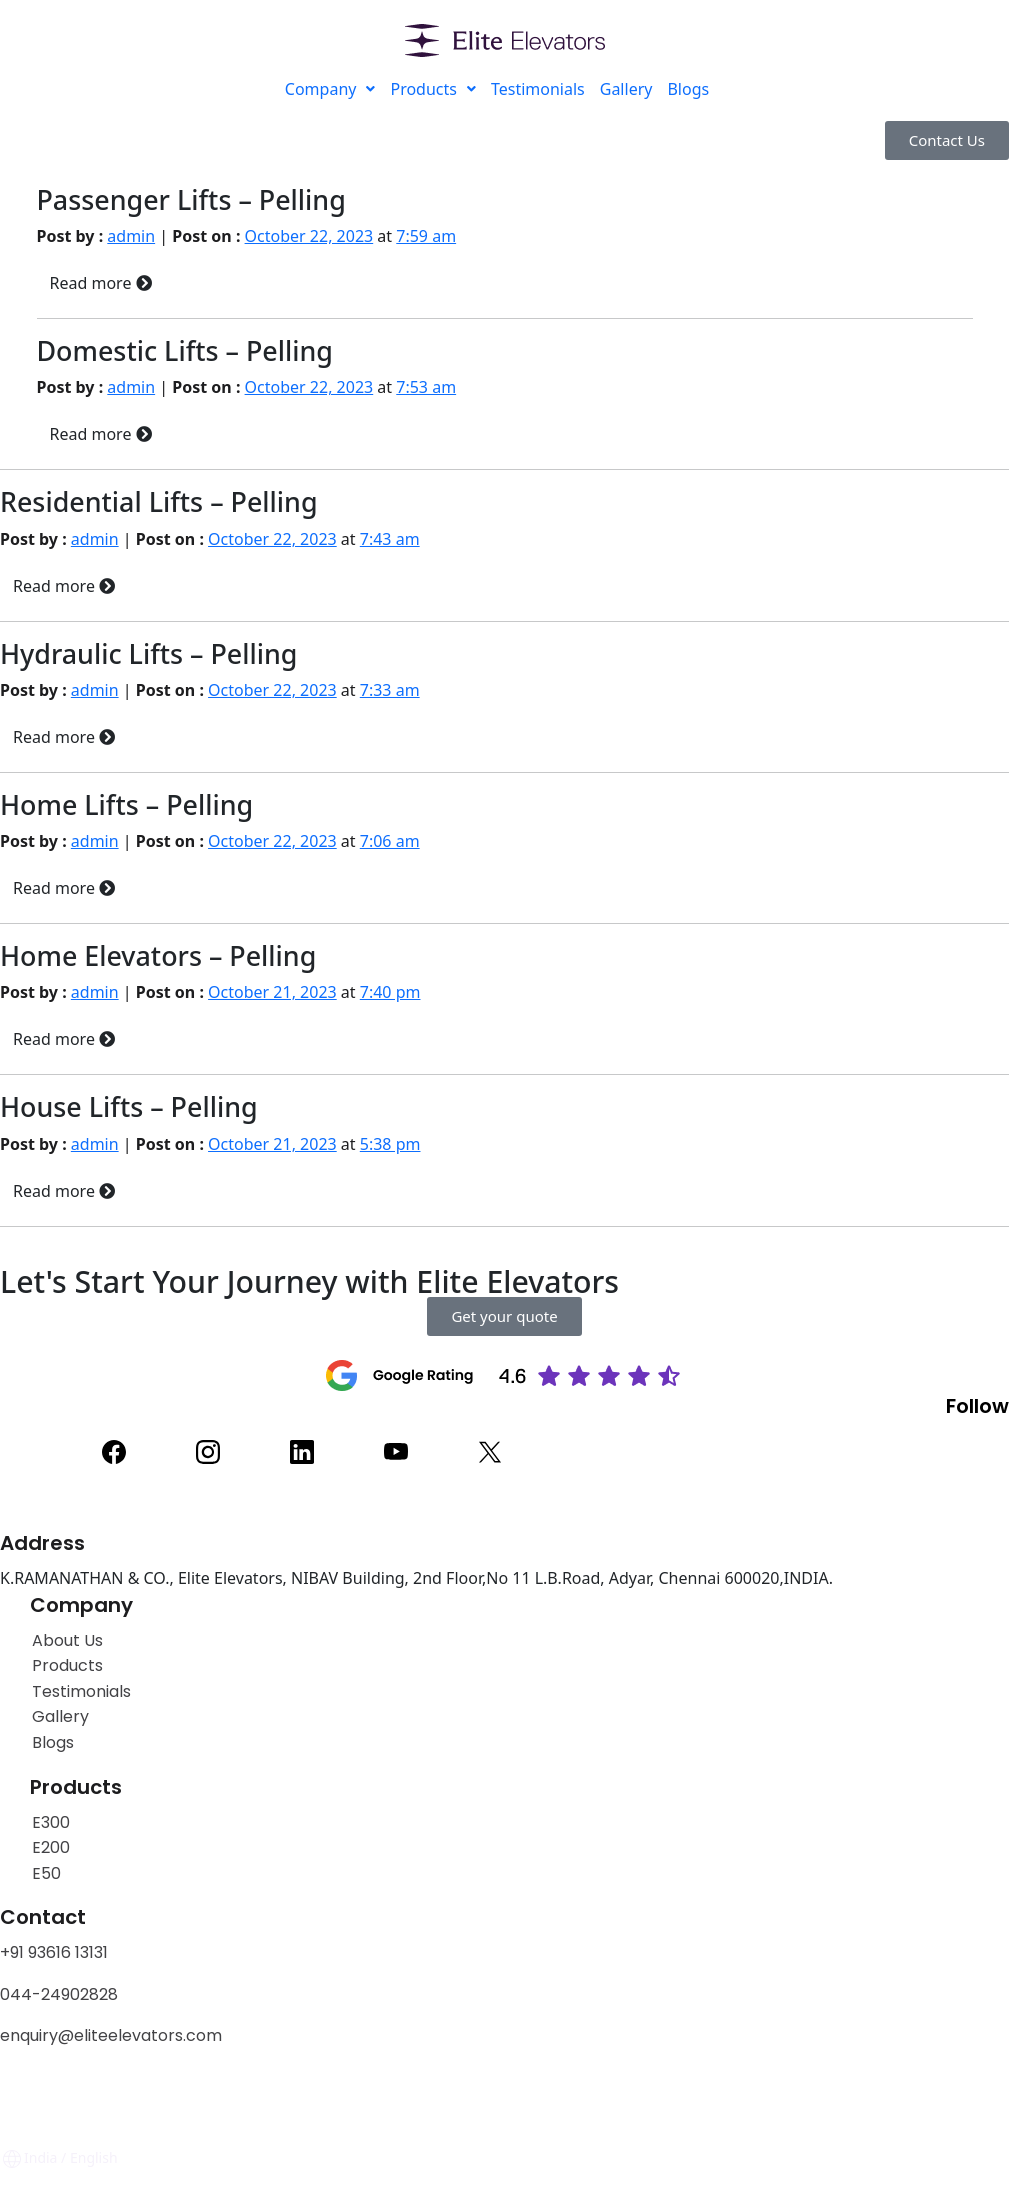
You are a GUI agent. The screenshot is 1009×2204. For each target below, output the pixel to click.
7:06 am (390, 841)
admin (131, 236)
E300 (51, 1822)
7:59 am (426, 236)
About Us (67, 1640)
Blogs (688, 89)
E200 (51, 1847)
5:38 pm (390, 1144)
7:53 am (426, 387)
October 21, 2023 (272, 992)
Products (433, 89)
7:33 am (390, 690)
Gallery (626, 89)
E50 (46, 1873)
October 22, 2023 (309, 236)
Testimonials (538, 89)
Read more (101, 283)
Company (330, 89)
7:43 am (390, 539)
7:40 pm (390, 992)
